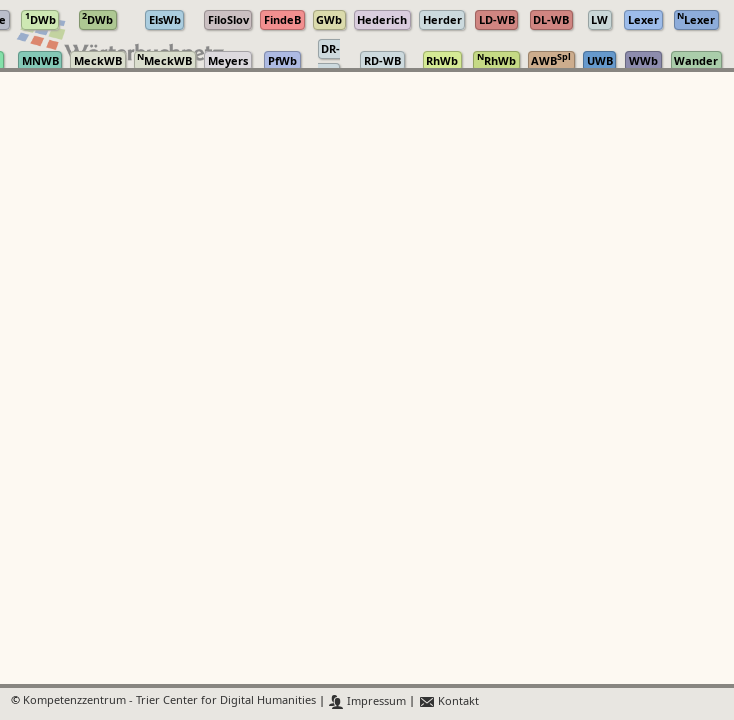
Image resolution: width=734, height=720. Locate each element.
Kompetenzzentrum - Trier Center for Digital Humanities (169, 701)
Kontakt (448, 701)
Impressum (367, 701)
